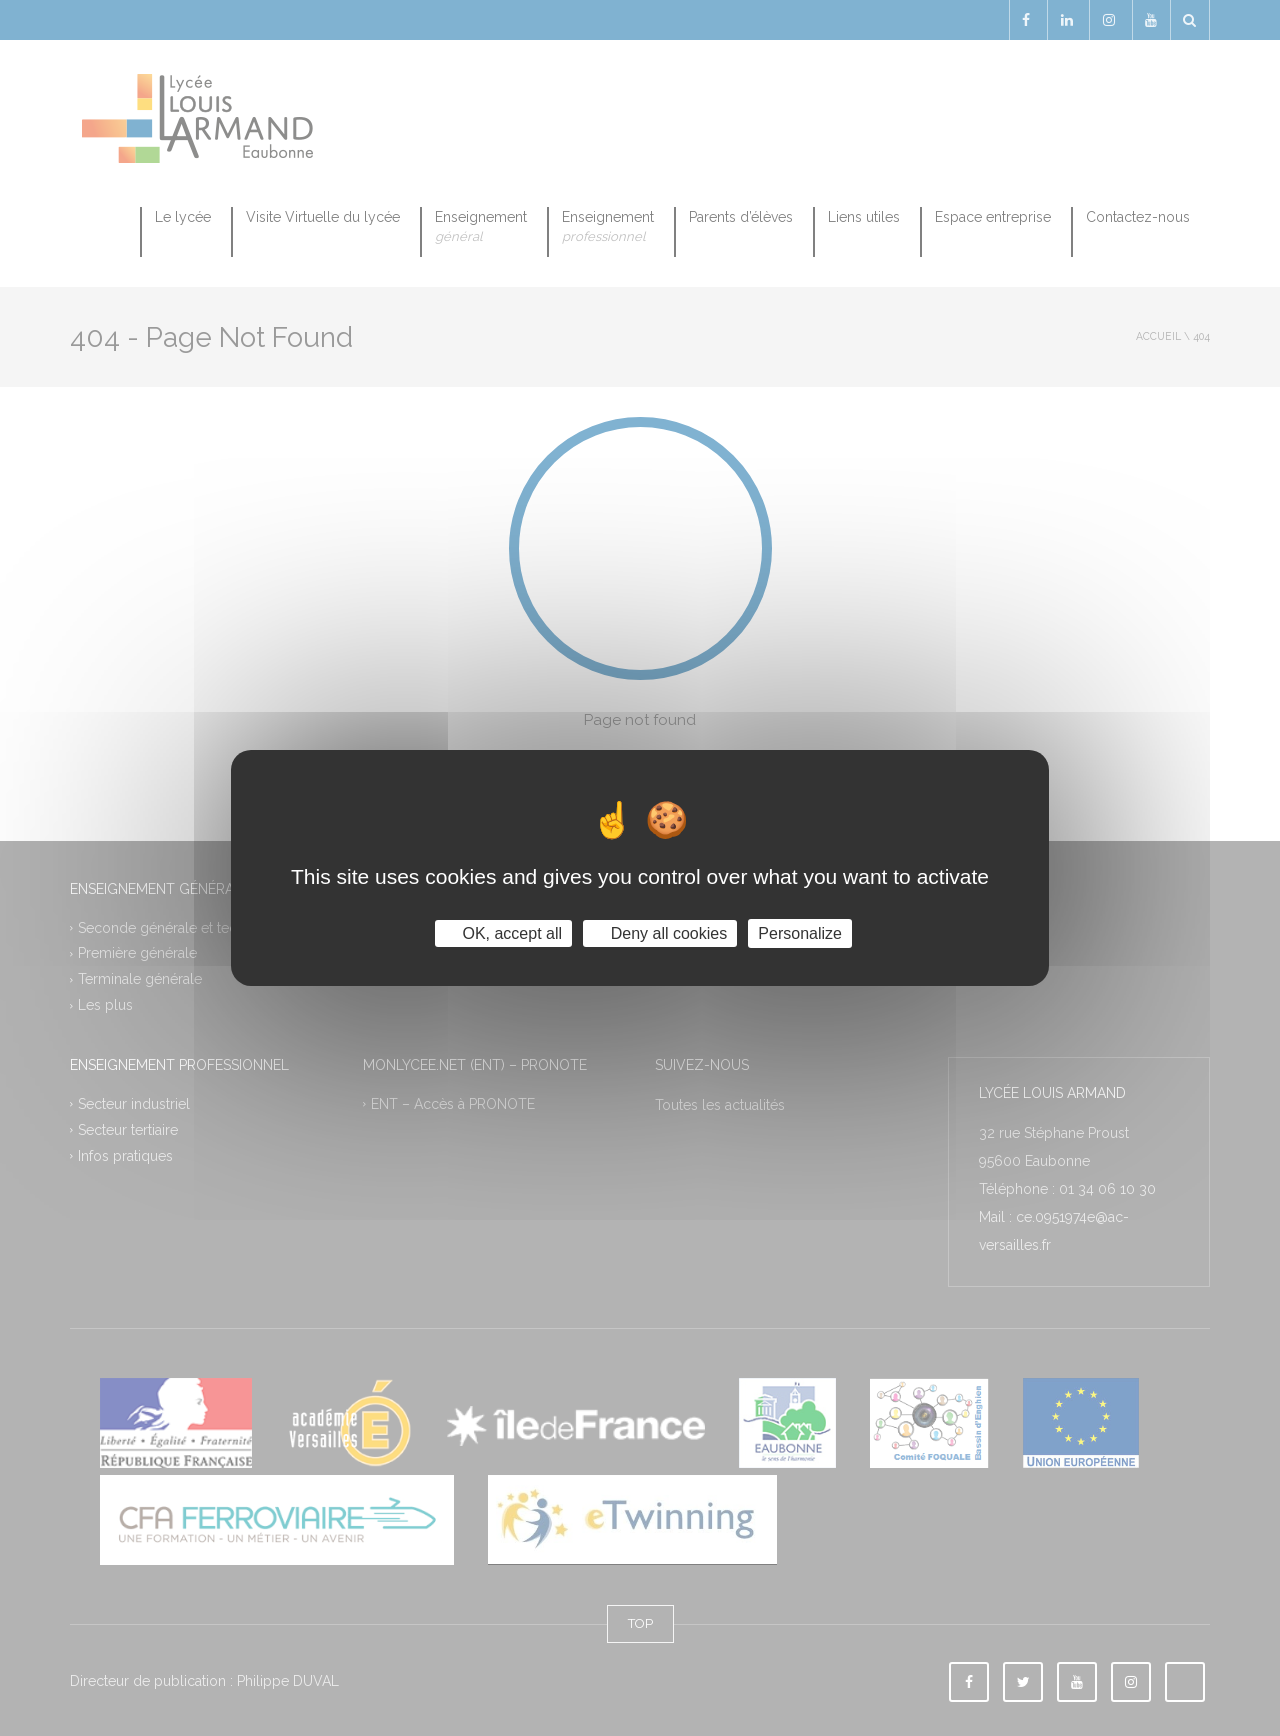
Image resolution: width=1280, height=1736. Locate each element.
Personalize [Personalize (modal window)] (800, 933)
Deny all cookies (660, 933)
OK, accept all (503, 933)
